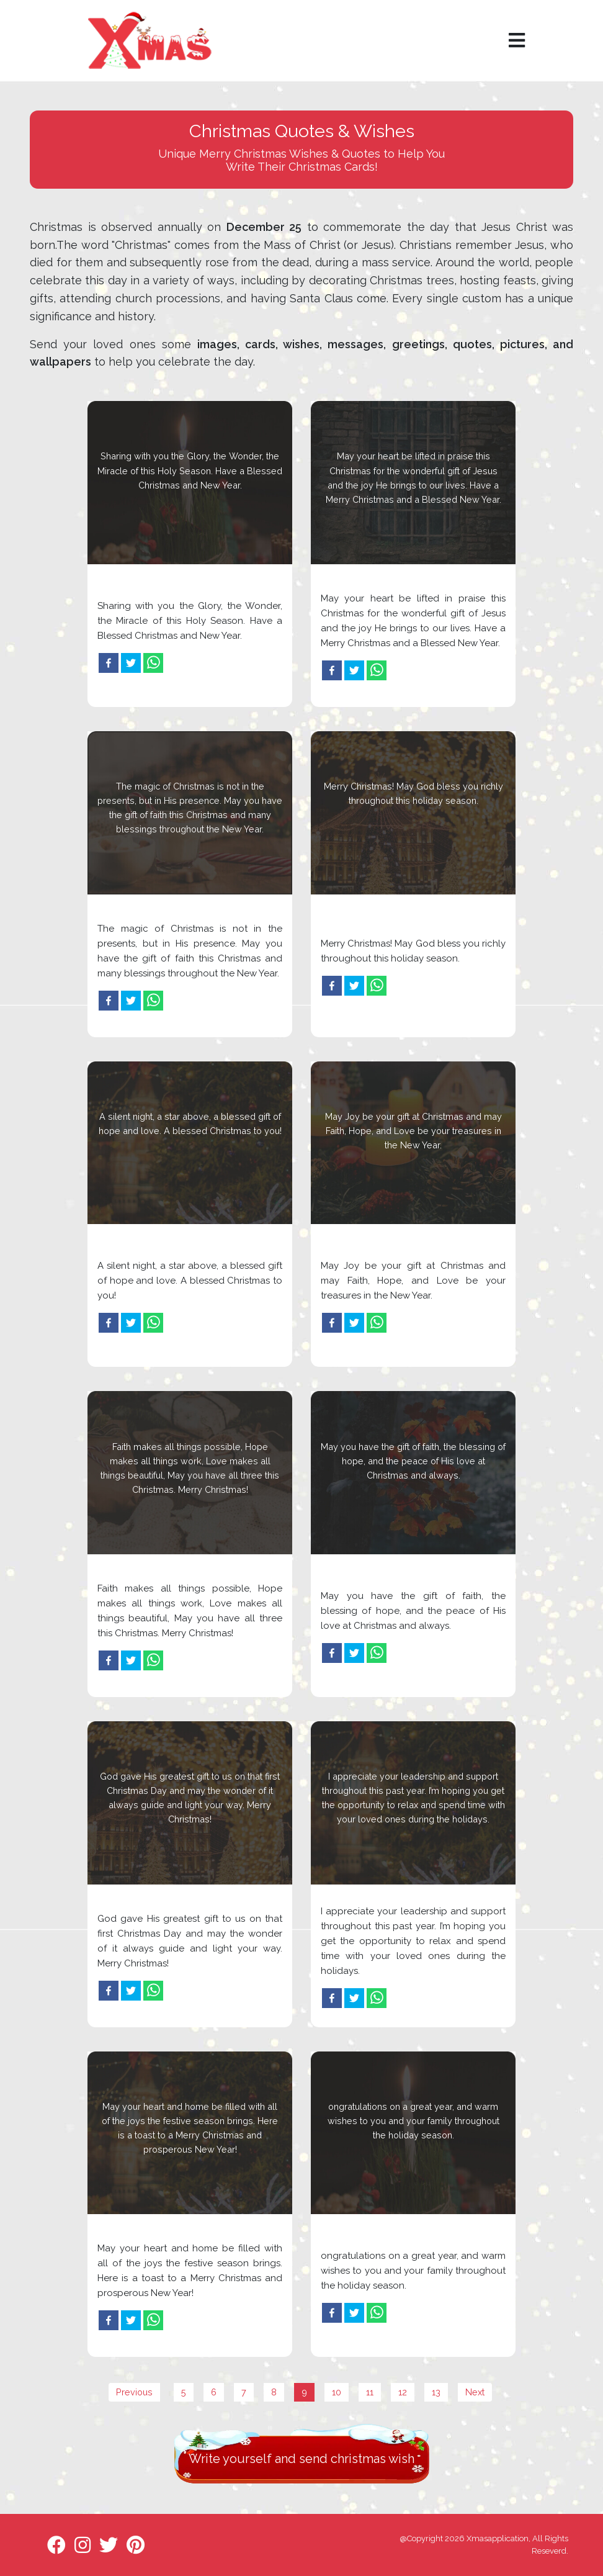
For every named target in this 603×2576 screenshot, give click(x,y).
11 (369, 2392)
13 (436, 2392)
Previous (134, 2392)
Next (475, 2392)
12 (402, 2392)
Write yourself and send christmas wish (301, 2458)
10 (336, 2392)
